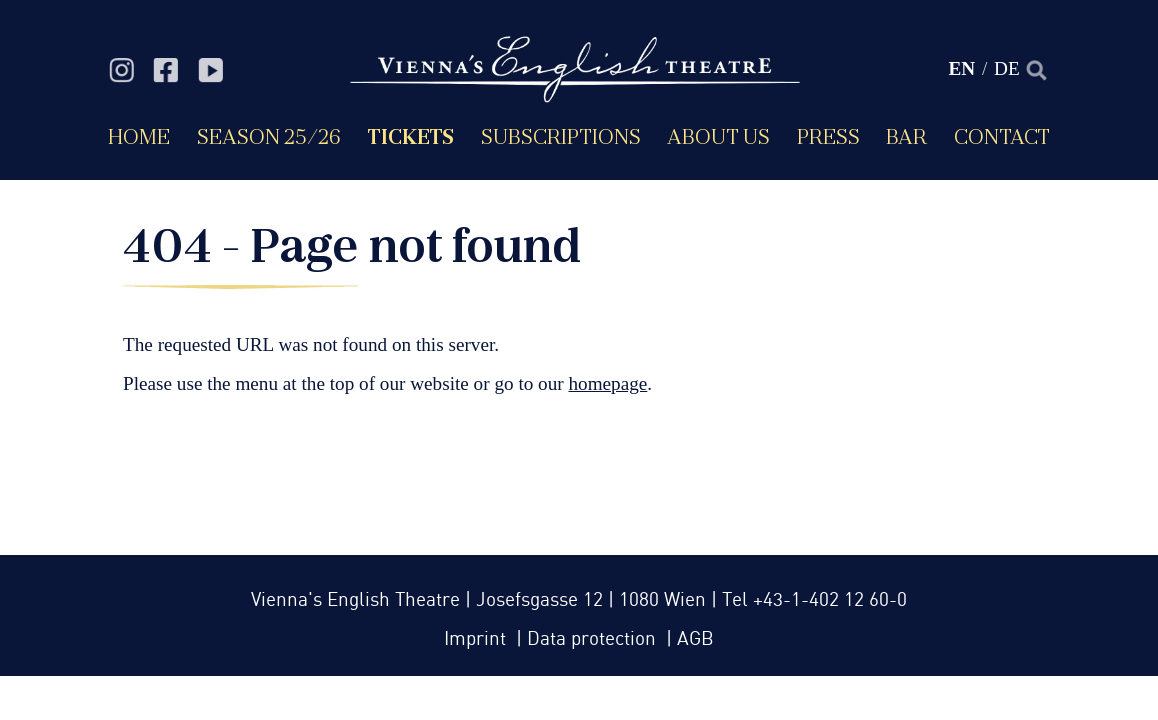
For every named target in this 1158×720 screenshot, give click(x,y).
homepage (607, 383)
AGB (695, 640)
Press (828, 136)
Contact (1002, 136)
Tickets (410, 136)
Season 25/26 (269, 136)
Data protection (594, 640)
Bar (906, 136)
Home (139, 136)
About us (718, 136)
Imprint (477, 640)
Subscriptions (561, 136)
